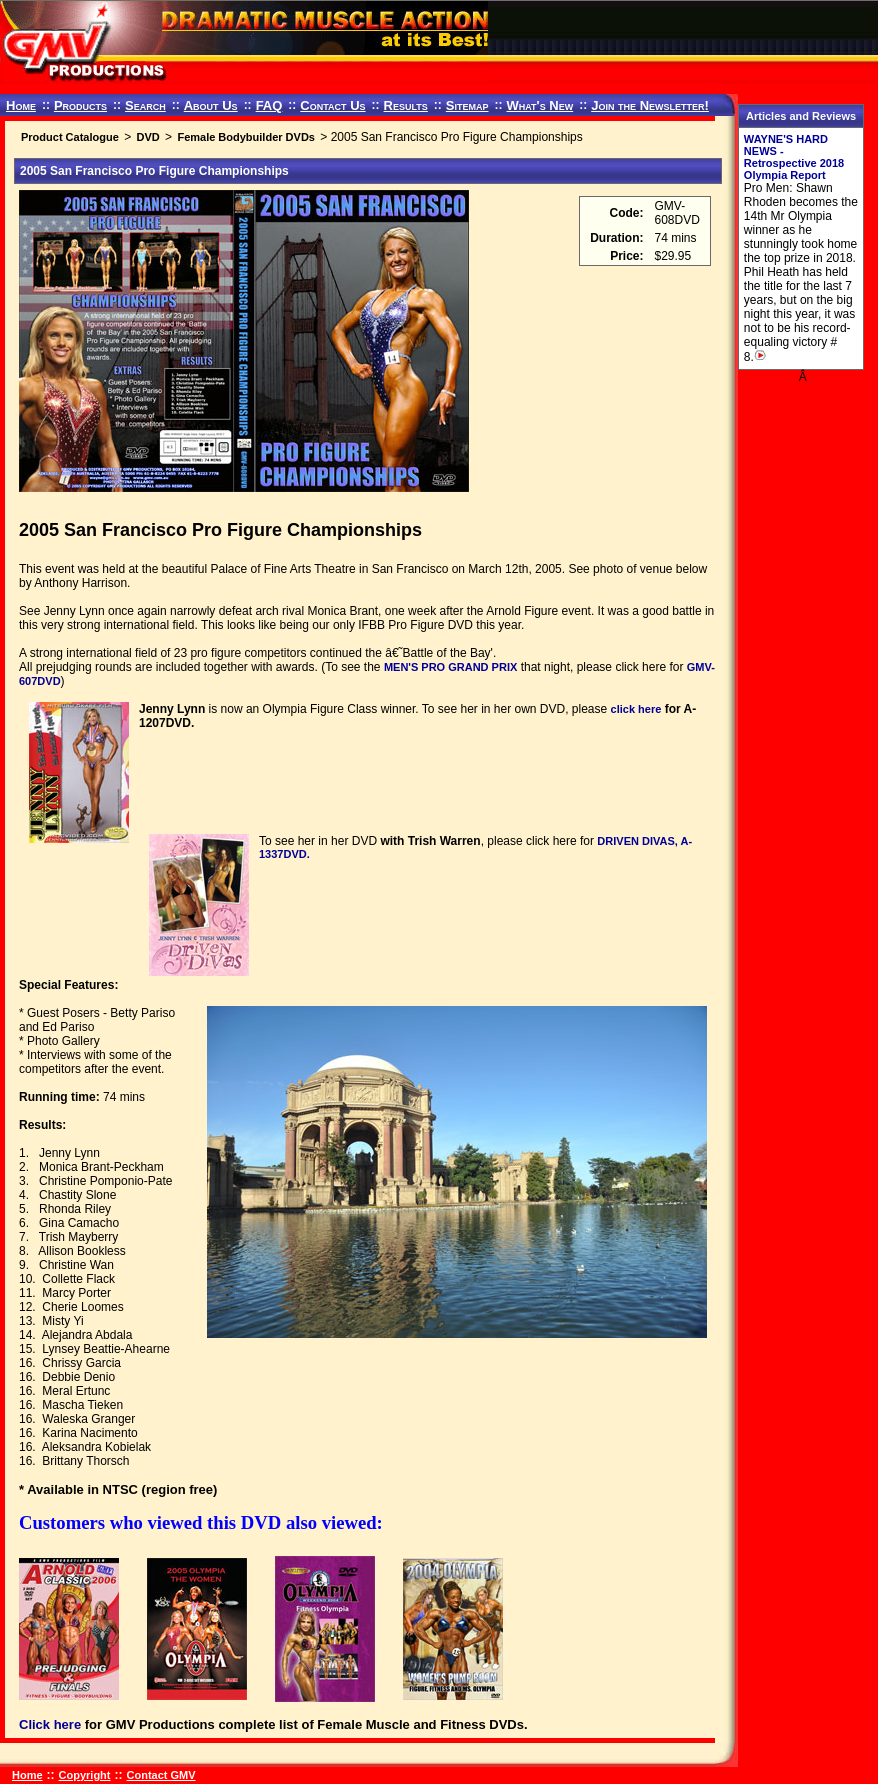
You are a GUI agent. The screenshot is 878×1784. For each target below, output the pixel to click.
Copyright (85, 1775)
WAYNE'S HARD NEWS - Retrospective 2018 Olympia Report (794, 157)
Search (145, 105)
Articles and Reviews (801, 116)
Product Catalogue (70, 137)
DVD (147, 137)
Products (80, 105)
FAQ (269, 105)
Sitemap (467, 105)
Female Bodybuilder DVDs (246, 137)
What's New (539, 105)
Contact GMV (161, 1775)
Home (21, 105)
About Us (211, 105)
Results (406, 105)
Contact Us (332, 105)
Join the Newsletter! (650, 105)
